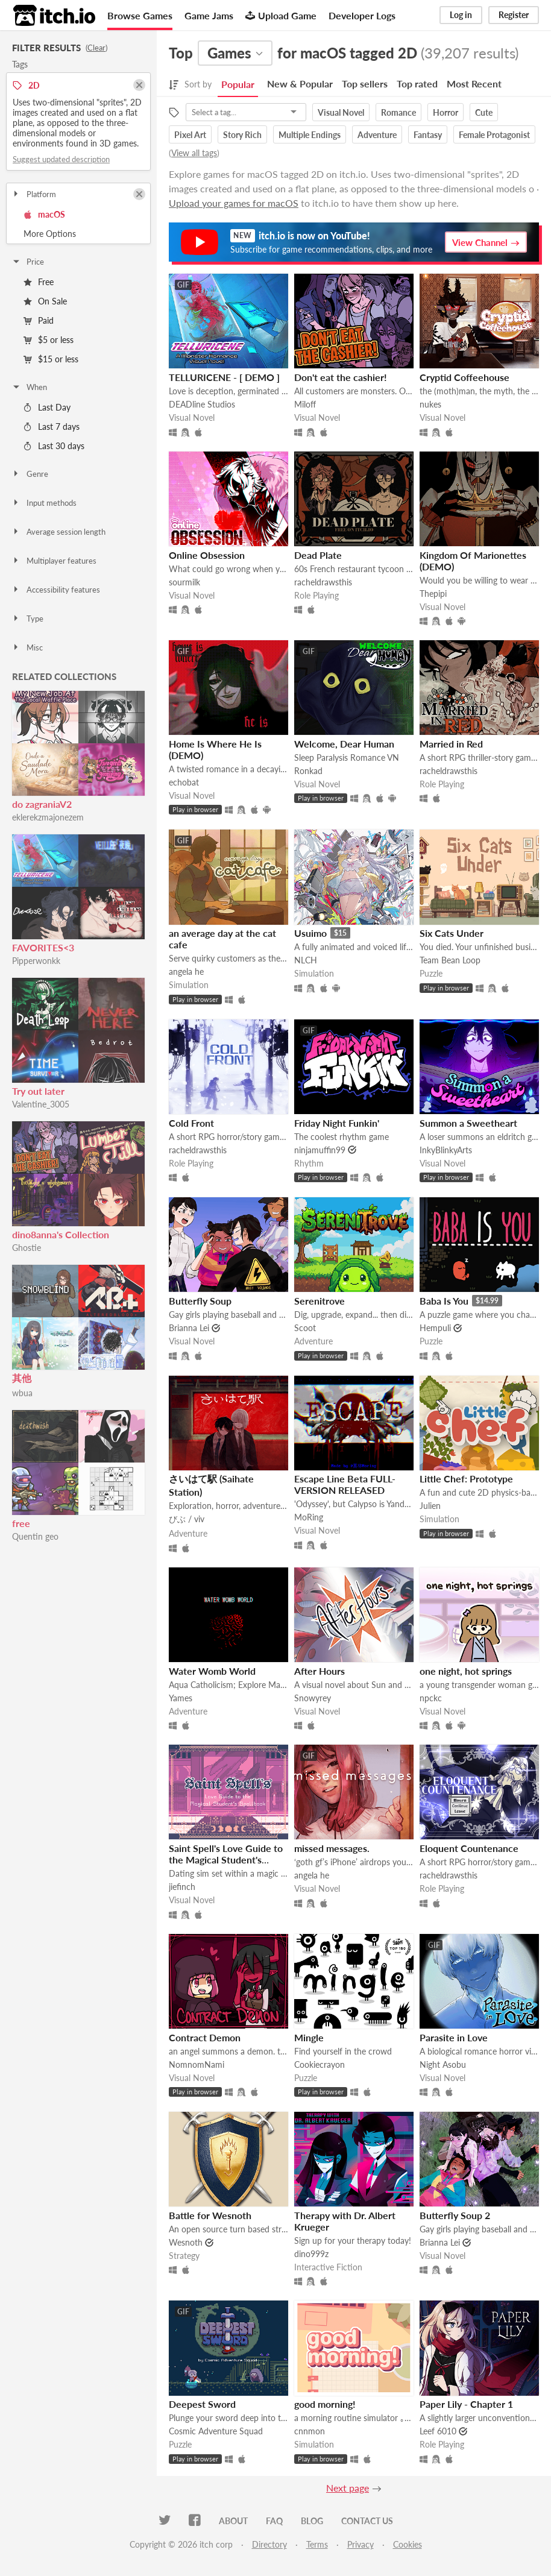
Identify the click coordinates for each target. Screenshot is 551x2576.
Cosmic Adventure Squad (216, 2431)
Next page (347, 2487)
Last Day (47, 407)
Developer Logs (362, 15)
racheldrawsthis (323, 582)
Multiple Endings (310, 135)
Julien (430, 1506)
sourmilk (184, 582)
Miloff (305, 404)
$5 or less (49, 340)
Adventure (377, 135)
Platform (33, 194)
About (233, 2521)
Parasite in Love (454, 2037)
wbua (22, 1393)
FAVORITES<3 (43, 947)
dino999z (311, 2254)
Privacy (360, 2544)
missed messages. (332, 1848)
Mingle (309, 2037)
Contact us (367, 2521)
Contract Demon (205, 2037)
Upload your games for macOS (233, 203)
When (29, 387)
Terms (317, 2544)
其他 (21, 1378)
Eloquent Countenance (469, 1848)
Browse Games (139, 15)
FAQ (274, 2521)
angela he (186, 971)
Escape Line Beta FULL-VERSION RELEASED (344, 1484)
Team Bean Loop (450, 960)
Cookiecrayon (319, 2064)
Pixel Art (190, 135)
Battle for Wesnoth (210, 2215)
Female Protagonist (494, 135)
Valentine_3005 (40, 1104)
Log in (461, 15)
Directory (269, 2544)
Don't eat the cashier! (340, 377)
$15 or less (51, 359)
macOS (44, 214)
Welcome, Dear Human (344, 743)
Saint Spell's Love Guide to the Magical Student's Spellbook (226, 1859)
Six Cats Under (451, 933)
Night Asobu (443, 2064)
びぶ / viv (186, 1519)
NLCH (305, 960)
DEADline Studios (202, 404)
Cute (484, 112)
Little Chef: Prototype (466, 1478)
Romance (398, 112)
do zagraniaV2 (42, 804)
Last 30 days (54, 446)
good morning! (325, 2404)
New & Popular (300, 83)
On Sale (45, 301)
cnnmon (309, 2431)
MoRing (308, 1517)
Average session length (58, 532)
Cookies (407, 2544)
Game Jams (208, 15)
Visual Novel (341, 112)
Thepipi (433, 593)
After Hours (319, 1671)
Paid (39, 320)
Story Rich (242, 135)
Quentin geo (35, 1536)
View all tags (194, 153)
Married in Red (451, 743)
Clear (96, 47)
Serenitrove (319, 1300)
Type (27, 618)
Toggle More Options (78, 234)
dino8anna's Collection (60, 1234)
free (21, 1523)
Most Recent (474, 83)
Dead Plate (318, 555)
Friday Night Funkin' (336, 1123)
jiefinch (182, 1887)
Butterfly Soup (200, 1300)
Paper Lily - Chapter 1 (466, 2404)
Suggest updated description (61, 159)
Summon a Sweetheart (468, 1123)
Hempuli (435, 1328)
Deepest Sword (202, 2404)
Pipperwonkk (36, 961)
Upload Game (280, 15)
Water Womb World (212, 1671)
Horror (445, 112)
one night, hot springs (466, 1671)
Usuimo (310, 933)
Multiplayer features (53, 560)
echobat (184, 782)
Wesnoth (186, 2242)
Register (514, 15)
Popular (237, 84)
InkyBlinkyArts (446, 1150)
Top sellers (365, 83)
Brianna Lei (189, 1328)
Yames (180, 1698)
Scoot (305, 1328)
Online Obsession (207, 555)
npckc (431, 1698)
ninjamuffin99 (319, 1150)
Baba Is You (444, 1300)
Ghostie (26, 1247)
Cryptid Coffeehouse (464, 377)
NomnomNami (196, 2064)
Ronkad (308, 771)
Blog (312, 2521)
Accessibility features (55, 589)
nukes (430, 404)
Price (27, 261)
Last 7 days (52, 426)
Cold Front (191, 1123)
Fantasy (428, 135)
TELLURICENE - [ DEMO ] (224, 377)
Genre (29, 474)
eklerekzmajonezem (48, 817)
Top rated (417, 83)
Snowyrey (312, 1698)
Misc (27, 647)
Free (39, 282)
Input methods (44, 503)
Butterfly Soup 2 (455, 2215)
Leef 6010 (438, 2431)
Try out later (38, 1091)
